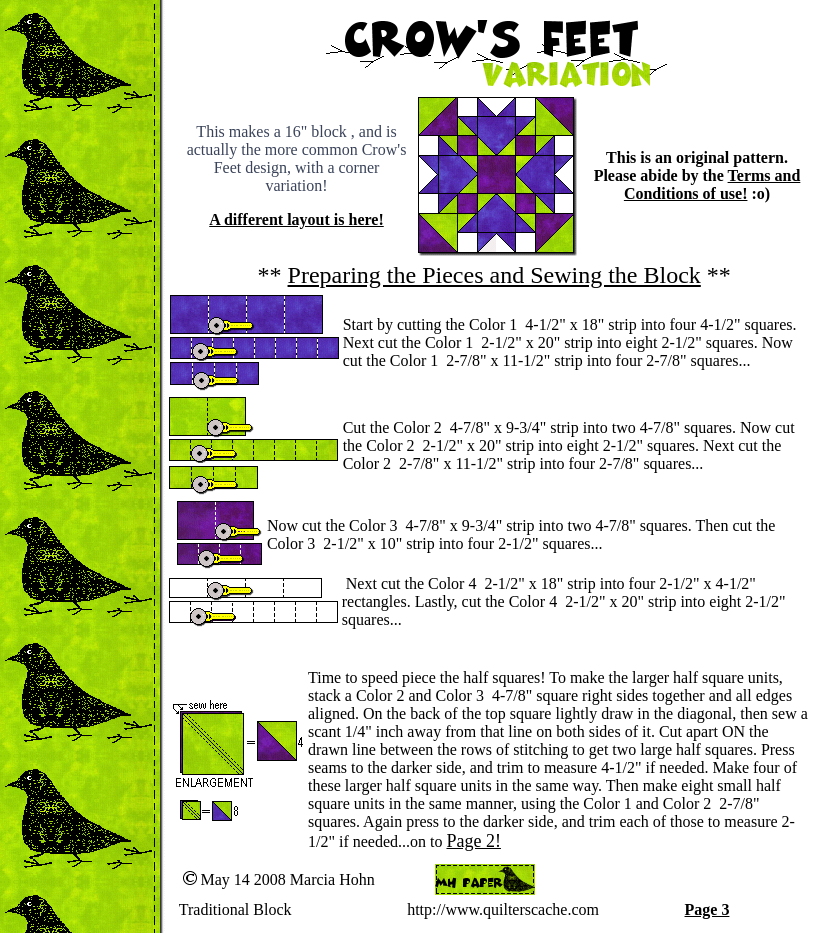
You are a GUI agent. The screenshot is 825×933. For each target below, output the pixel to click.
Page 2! (473, 841)
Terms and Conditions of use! (712, 184)
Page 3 (707, 909)
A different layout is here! (296, 219)
